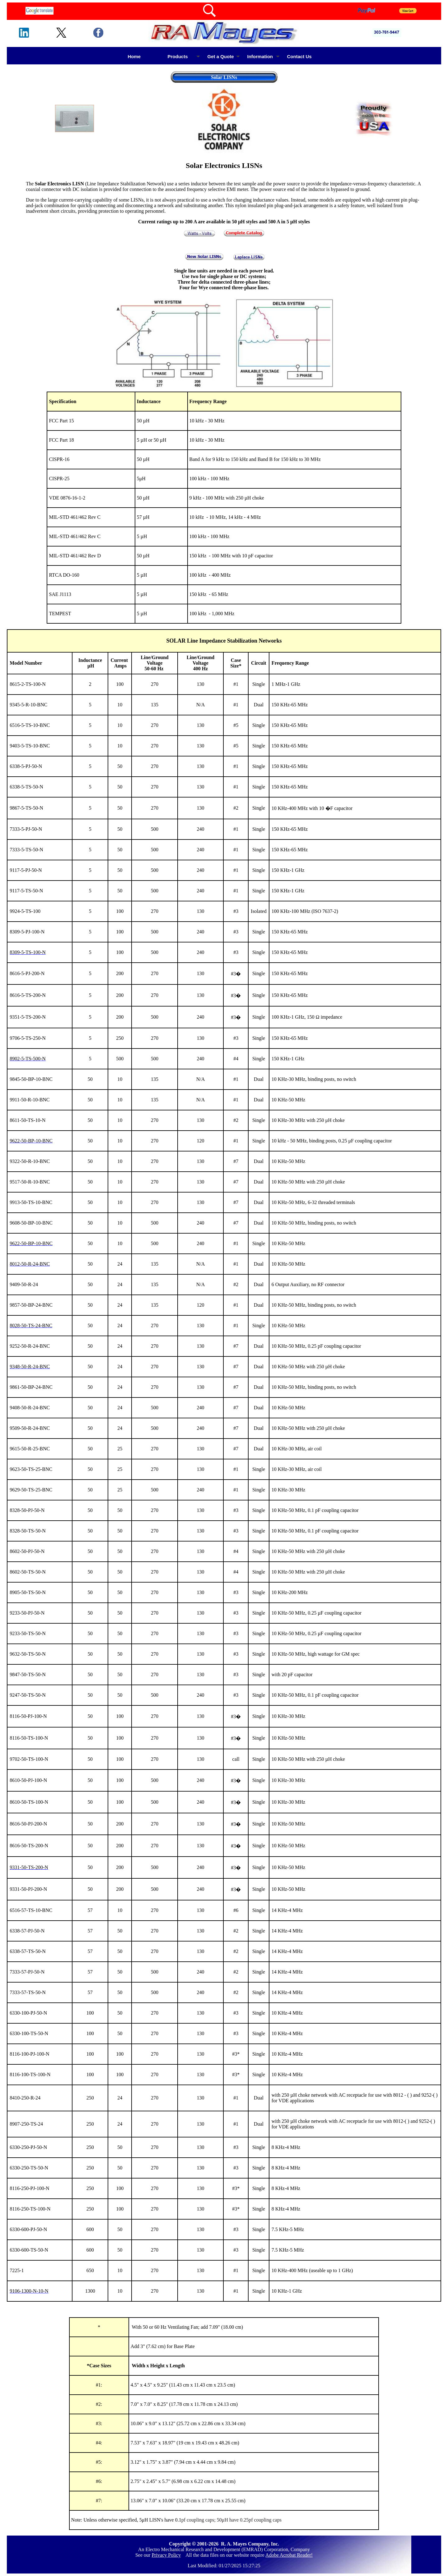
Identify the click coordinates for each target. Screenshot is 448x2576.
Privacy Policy (166, 2555)
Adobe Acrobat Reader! (289, 2555)
